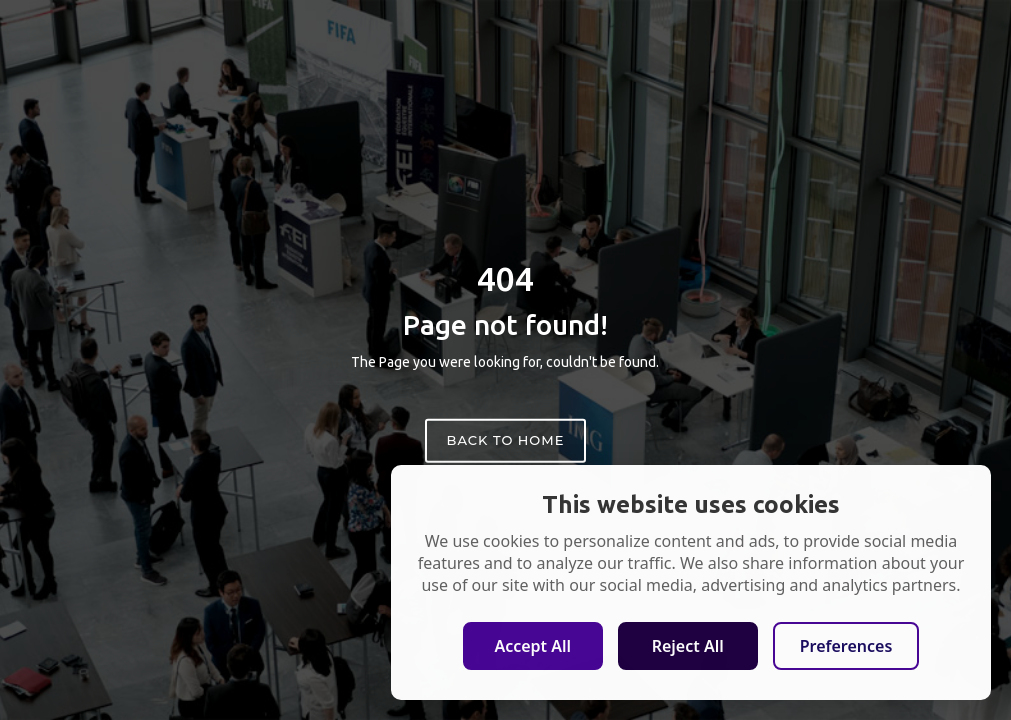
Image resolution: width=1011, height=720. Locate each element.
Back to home (506, 440)
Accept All (532, 646)
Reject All (688, 646)
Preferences (846, 646)
